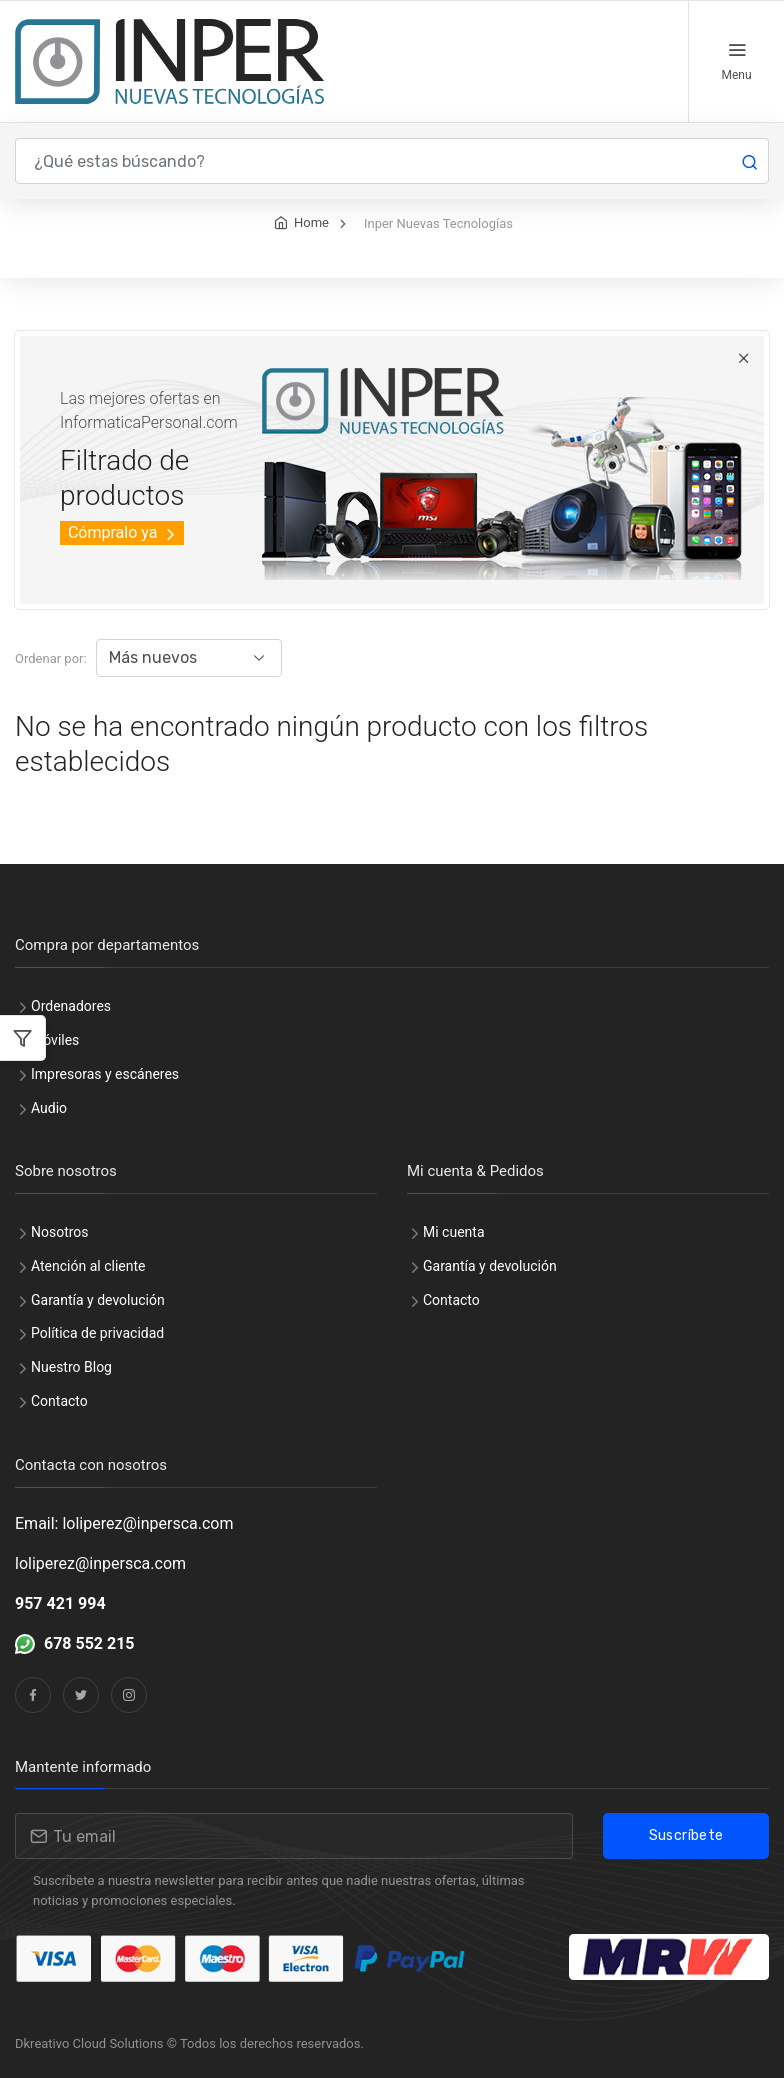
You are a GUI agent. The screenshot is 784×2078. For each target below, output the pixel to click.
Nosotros (60, 1232)
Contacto (59, 1401)
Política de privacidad (97, 1333)
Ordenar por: (51, 658)
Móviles (55, 1040)
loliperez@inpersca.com (100, 1563)
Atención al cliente (88, 1266)
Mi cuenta (454, 1232)
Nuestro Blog (71, 1367)
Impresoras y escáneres (105, 1074)
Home (311, 222)
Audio (49, 1108)
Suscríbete (686, 1835)
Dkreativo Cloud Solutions (89, 2043)
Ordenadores (71, 1006)
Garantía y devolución (98, 1300)
